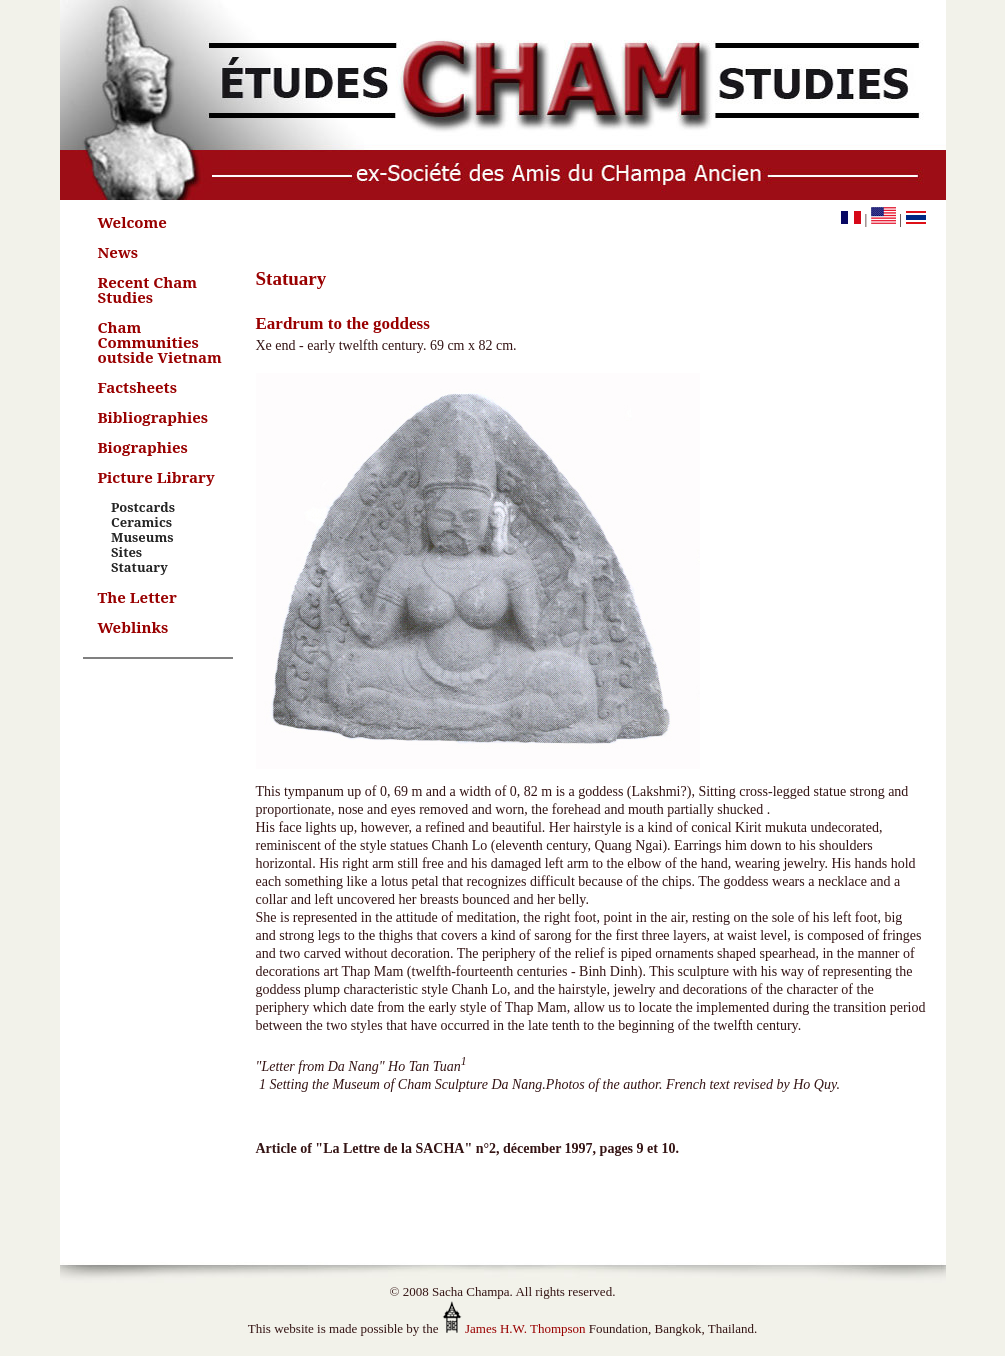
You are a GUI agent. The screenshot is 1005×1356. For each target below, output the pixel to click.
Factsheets (137, 387)
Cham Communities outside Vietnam (160, 342)
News (118, 252)
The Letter (137, 597)
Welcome (132, 222)
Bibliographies (153, 417)
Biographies (143, 447)
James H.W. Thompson (514, 1328)
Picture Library (156, 477)
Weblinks (133, 627)
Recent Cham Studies (148, 289)
